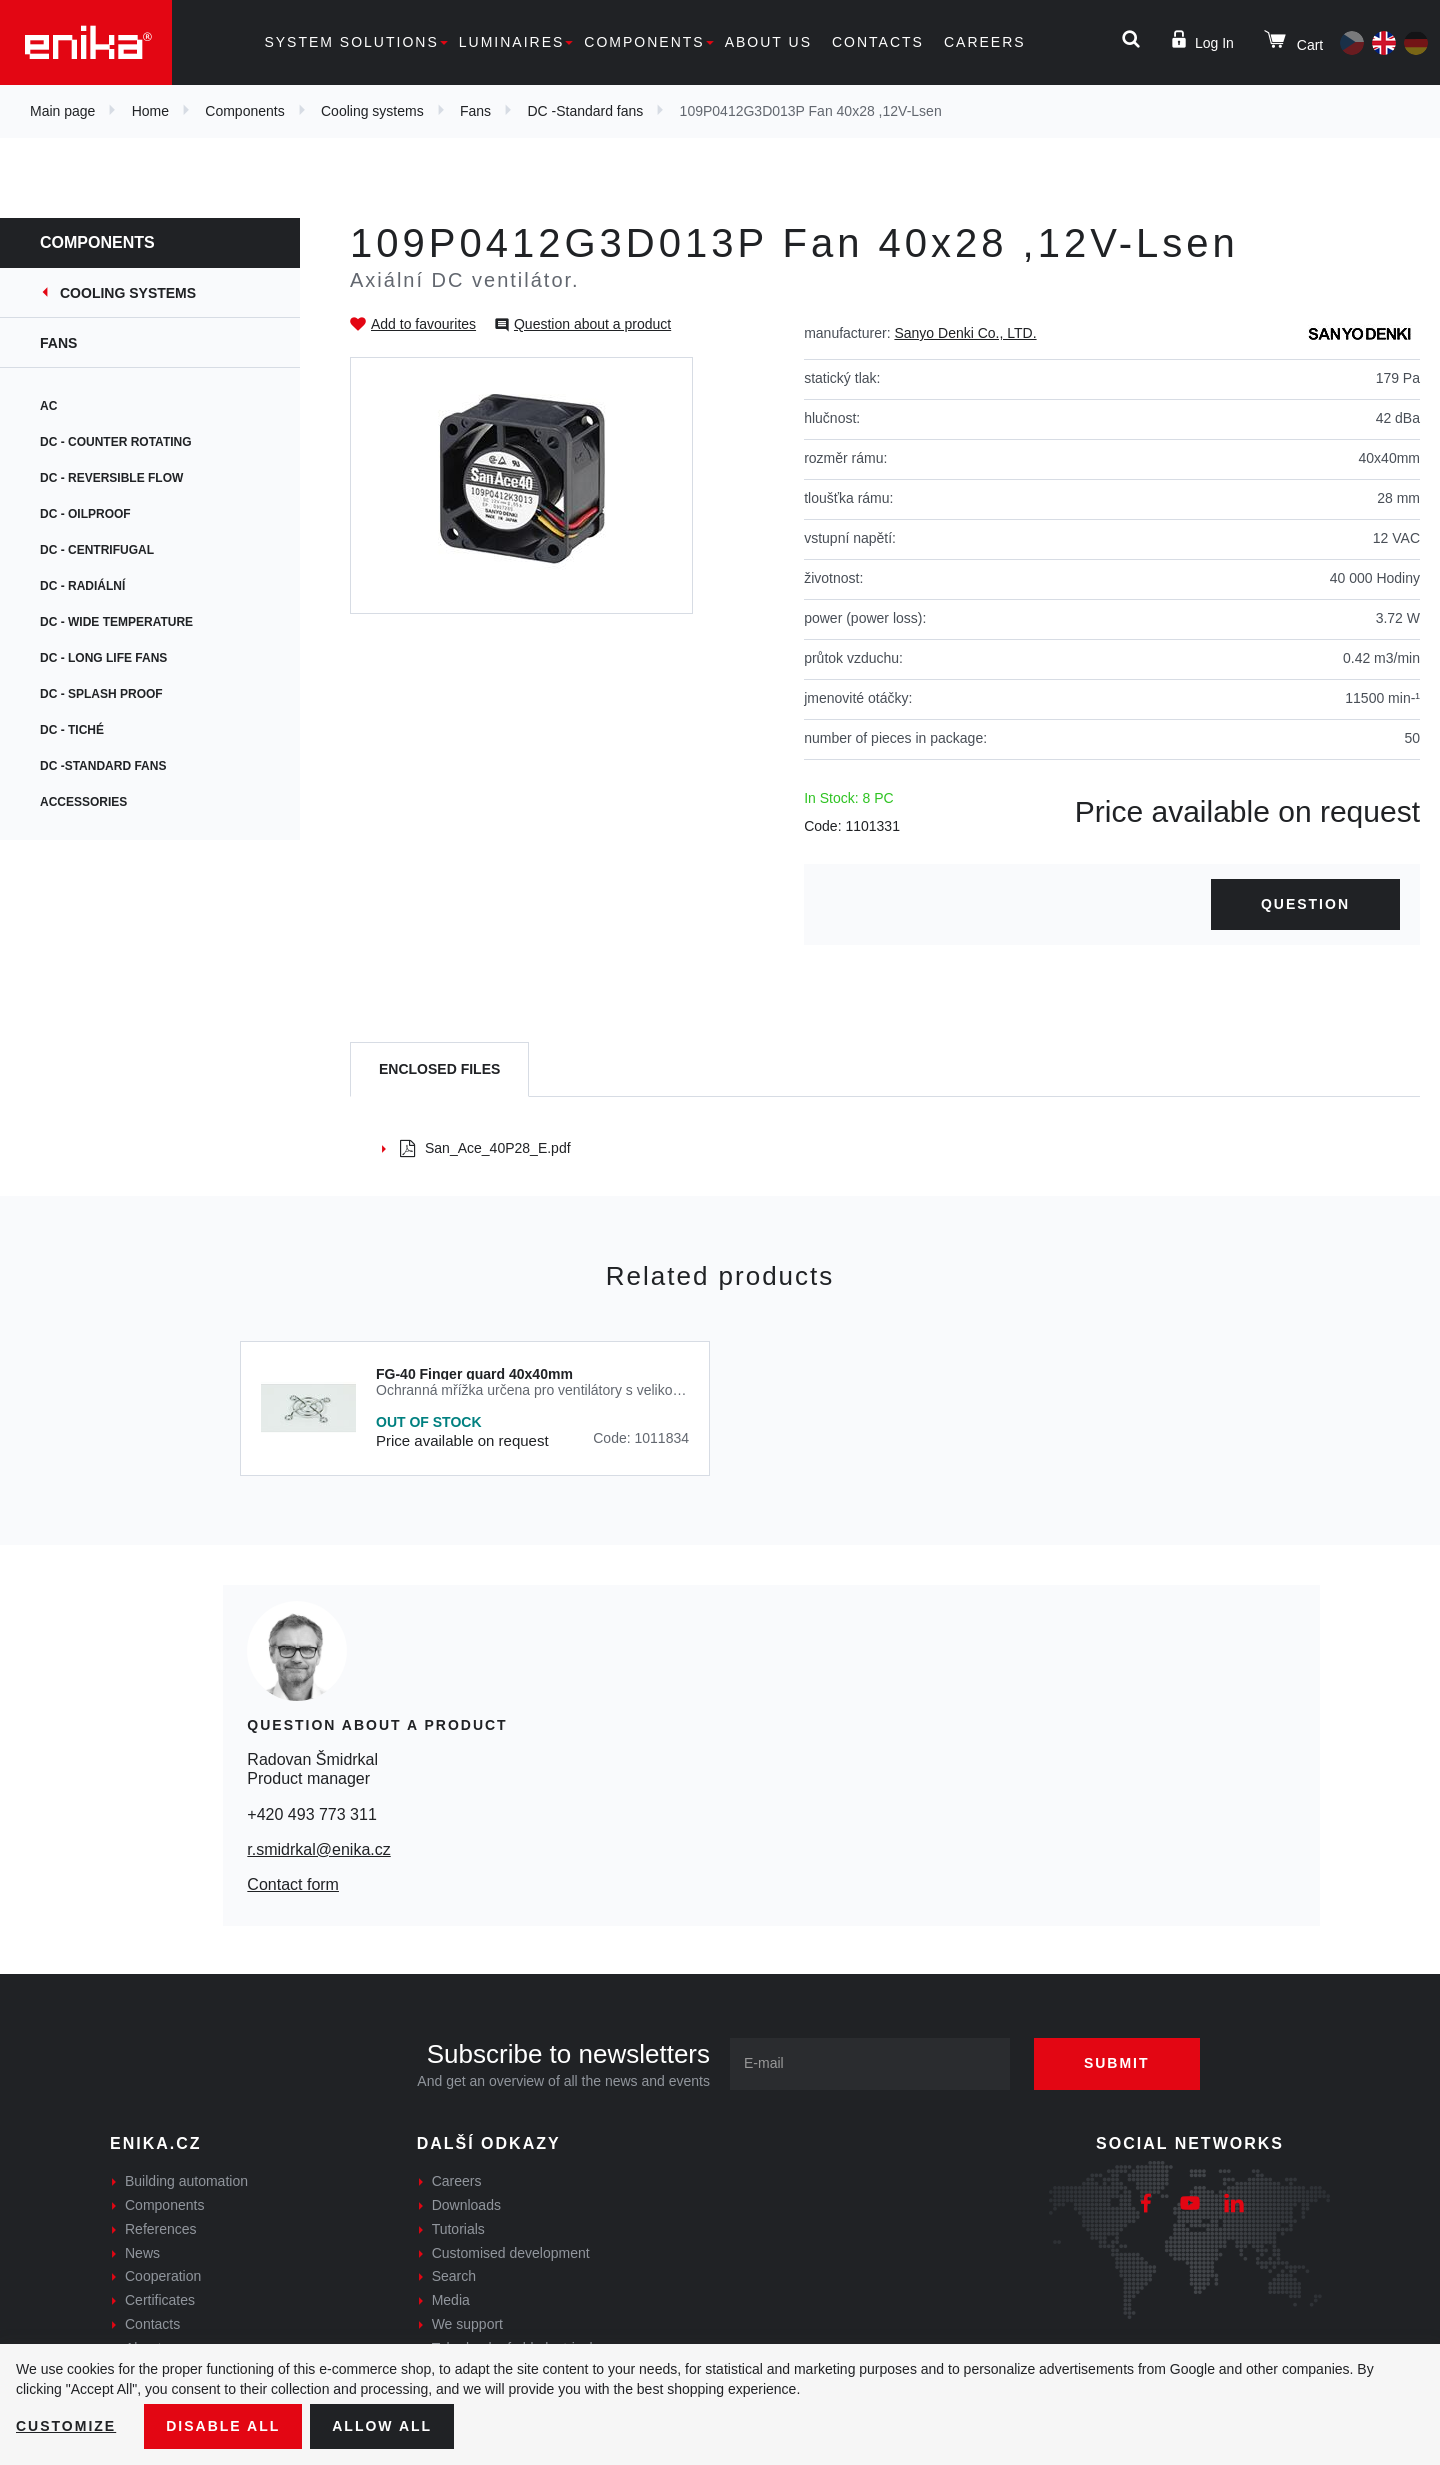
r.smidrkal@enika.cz (318, 1849)
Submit (1117, 2063)
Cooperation (163, 2276)
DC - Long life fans (103, 658)
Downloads (466, 2205)
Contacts (878, 42)
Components (644, 42)
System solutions (351, 42)
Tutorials (458, 2229)
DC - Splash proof (101, 694)
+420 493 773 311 (311, 1814)
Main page (62, 111)
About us (768, 42)
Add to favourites (423, 324)
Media (451, 2300)
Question (1305, 904)
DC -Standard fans (585, 111)
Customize (66, 2426)
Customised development (511, 2253)
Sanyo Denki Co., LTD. (965, 333)
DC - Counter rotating (116, 442)
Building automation (186, 2181)
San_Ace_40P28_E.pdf (485, 1148)
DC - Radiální (82, 586)
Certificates (160, 2300)
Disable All (223, 2426)
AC (48, 406)
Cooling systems (372, 111)
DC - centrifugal (97, 550)
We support (467, 2324)
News (142, 2253)
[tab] (439, 1069)
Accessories (83, 802)
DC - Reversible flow (111, 478)
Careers (985, 42)
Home (150, 111)
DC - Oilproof (85, 514)
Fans (475, 111)
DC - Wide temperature (116, 622)
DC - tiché (72, 730)
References (161, 2229)
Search (454, 2276)
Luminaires (512, 42)
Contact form (293, 1884)
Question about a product (592, 324)
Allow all (382, 2426)
